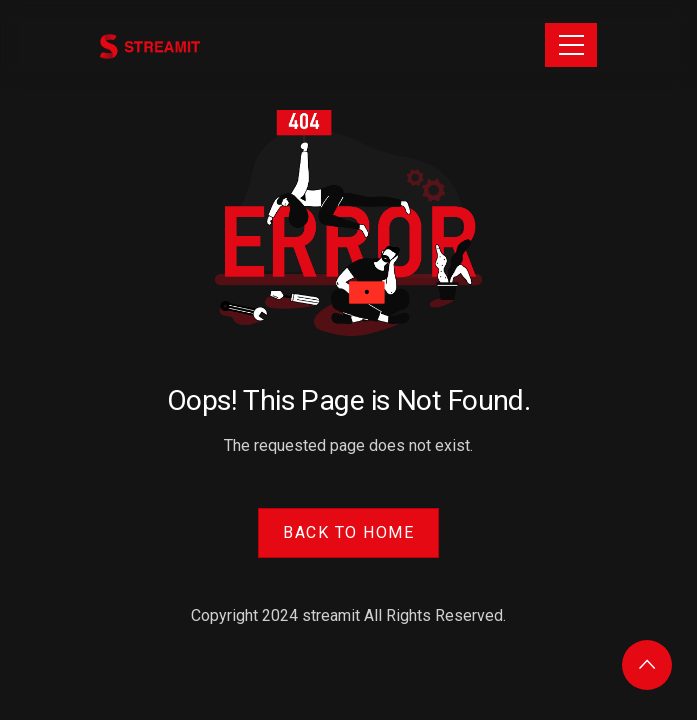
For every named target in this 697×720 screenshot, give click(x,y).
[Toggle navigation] (571, 45)
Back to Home (348, 532)
